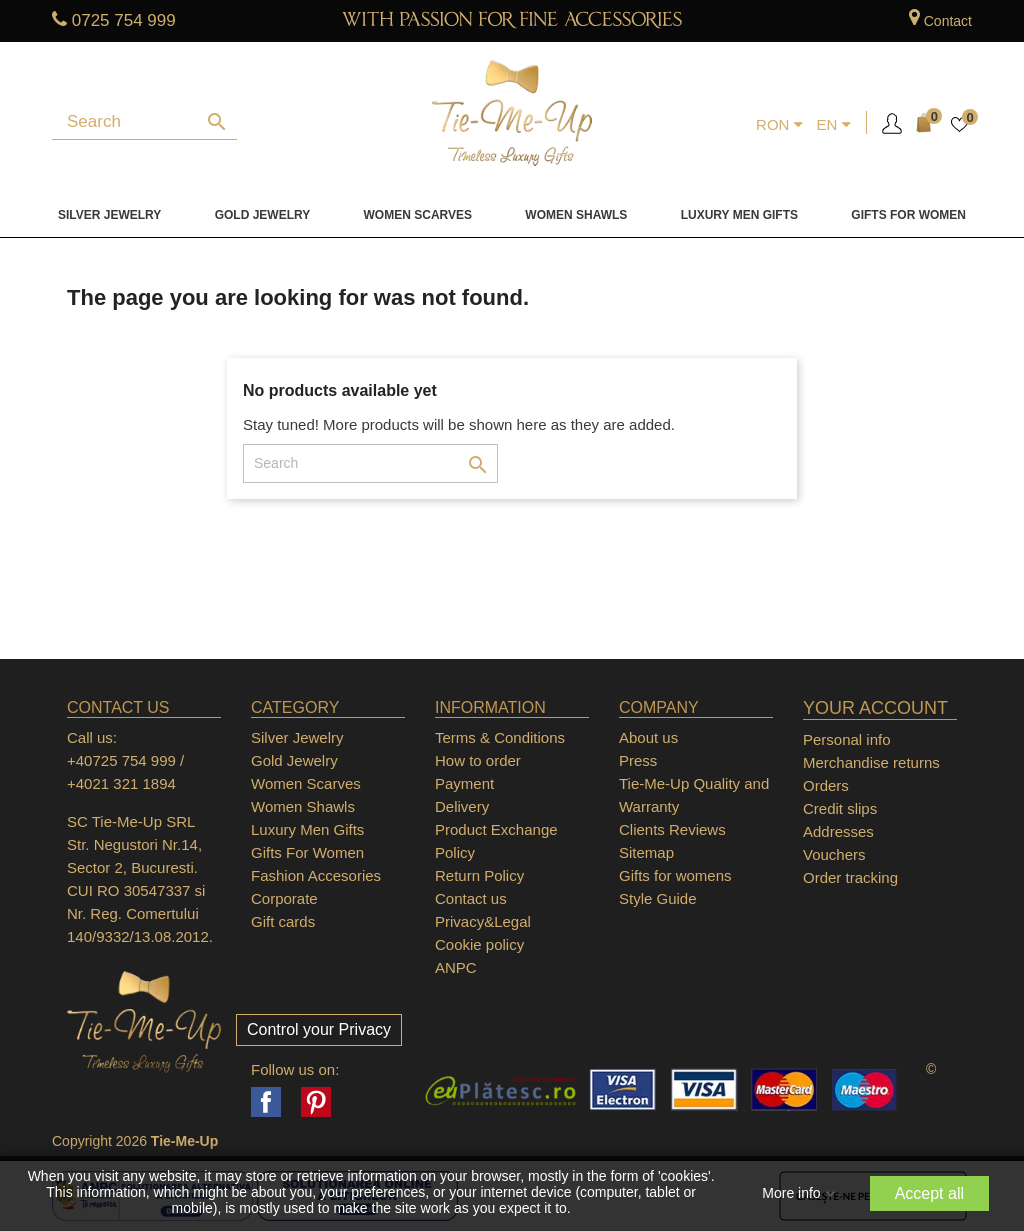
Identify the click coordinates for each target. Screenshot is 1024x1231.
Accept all (929, 1193)
